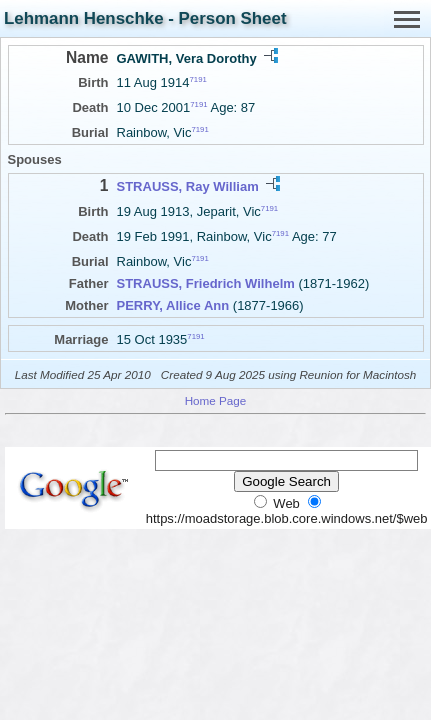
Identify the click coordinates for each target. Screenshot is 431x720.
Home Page (216, 400)
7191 (198, 79)
